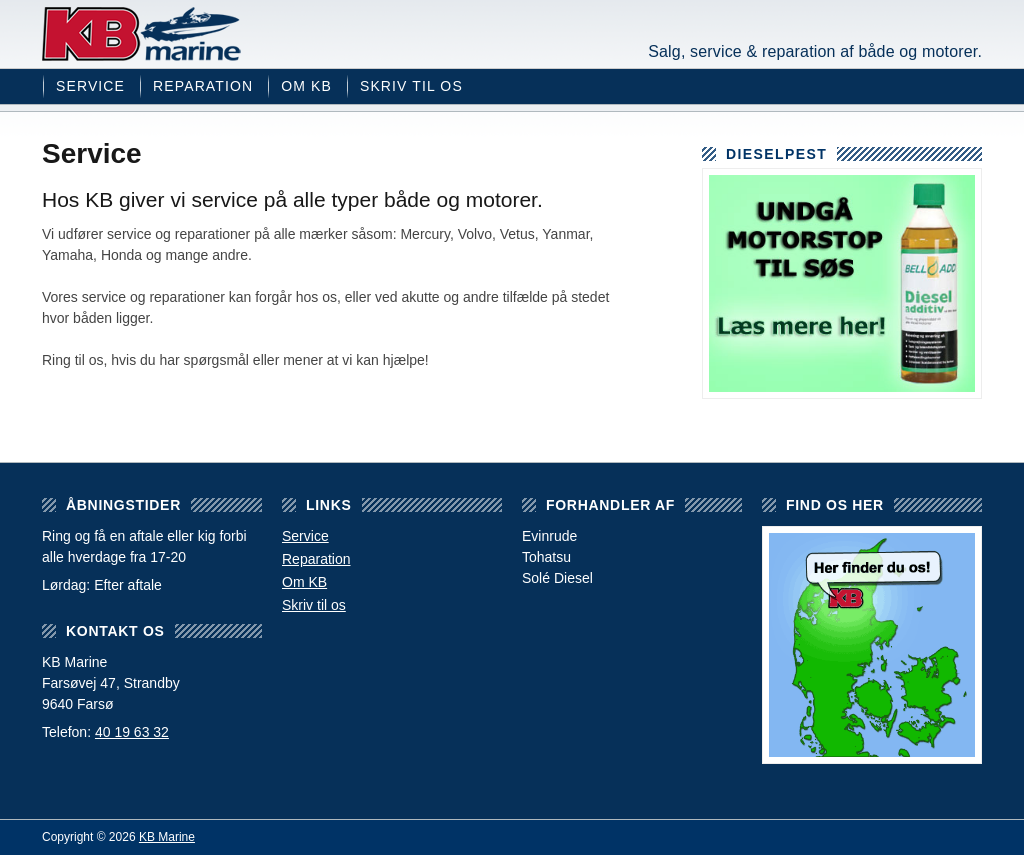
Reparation (203, 86)
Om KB (306, 86)
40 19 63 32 (132, 732)
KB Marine (142, 34)
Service (90, 86)
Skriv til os (411, 86)
